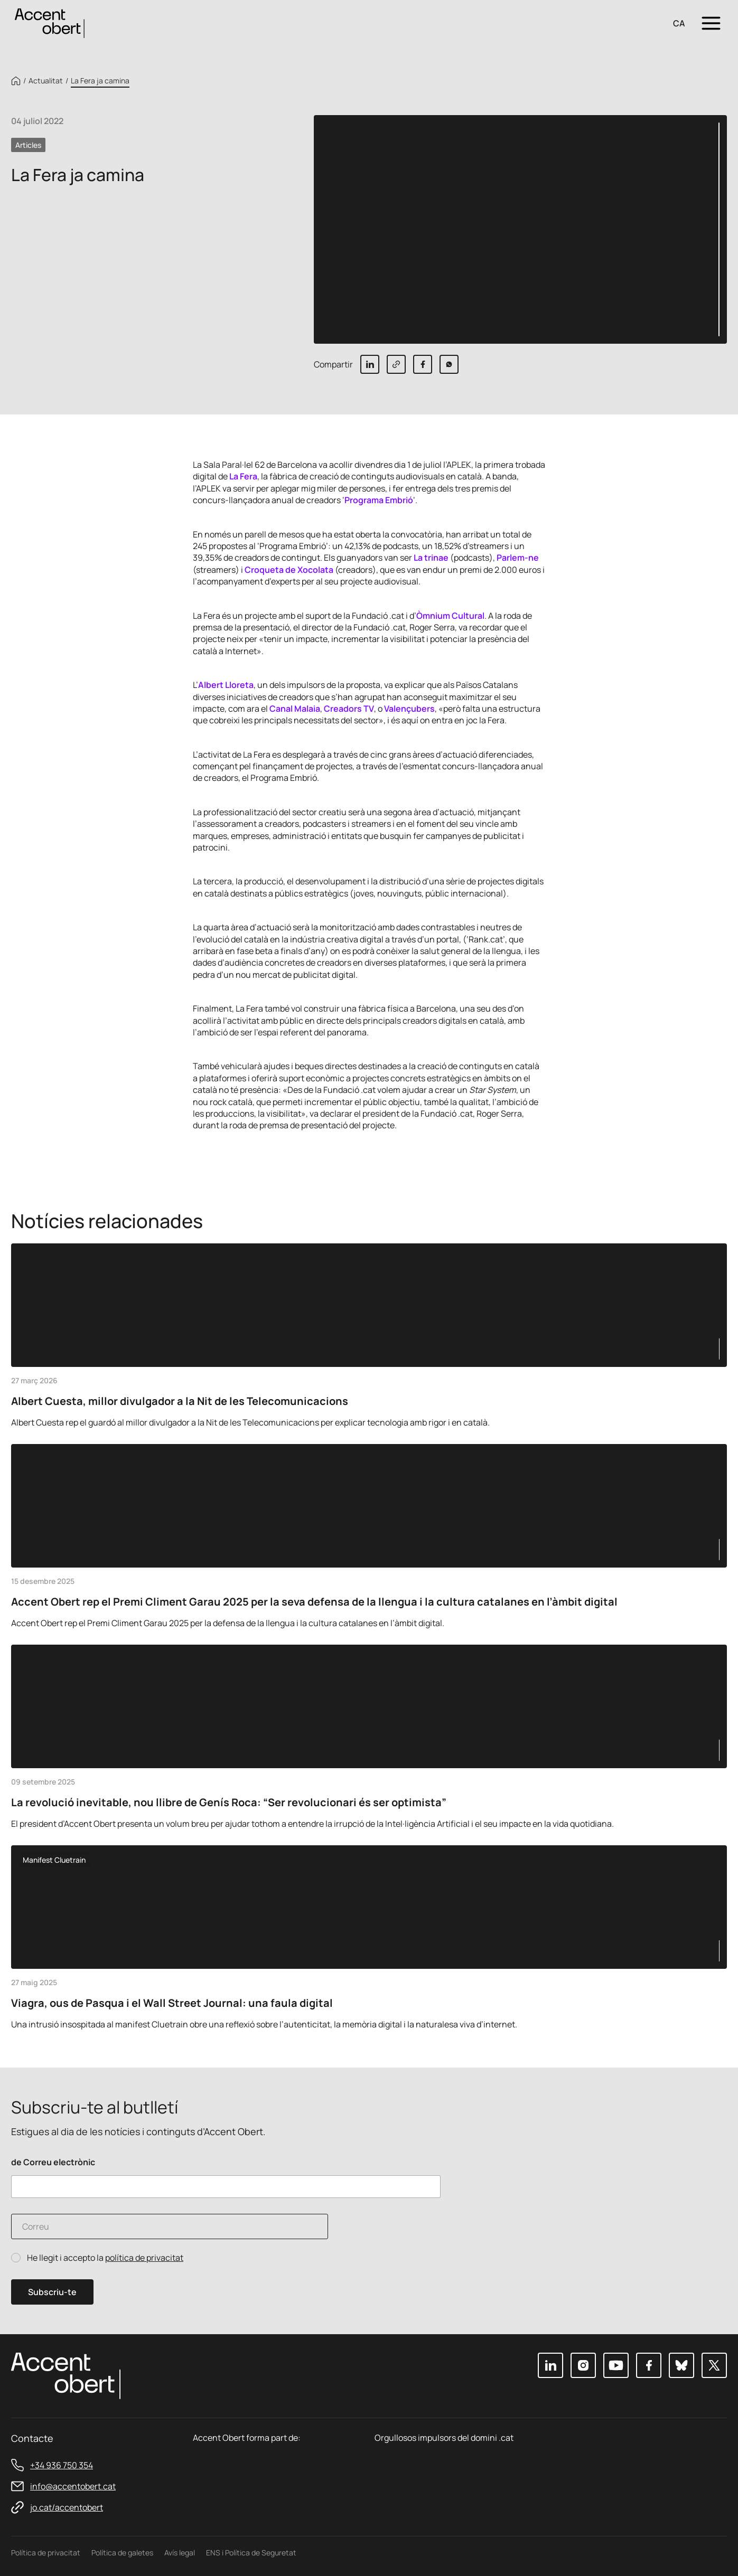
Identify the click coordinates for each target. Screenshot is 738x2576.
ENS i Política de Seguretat (251, 2552)
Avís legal (179, 2552)
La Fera (243, 476)
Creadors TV (349, 708)
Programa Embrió (378, 500)
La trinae (431, 557)
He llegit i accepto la (105, 2257)
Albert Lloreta (226, 685)
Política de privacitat (45, 2552)
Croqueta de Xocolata (289, 569)
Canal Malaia (294, 708)
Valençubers (409, 708)
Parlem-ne (518, 557)
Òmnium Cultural (450, 615)
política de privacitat (144, 2257)
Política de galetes (122, 2552)
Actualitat (46, 80)
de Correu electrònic (53, 2162)
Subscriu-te (52, 2292)
